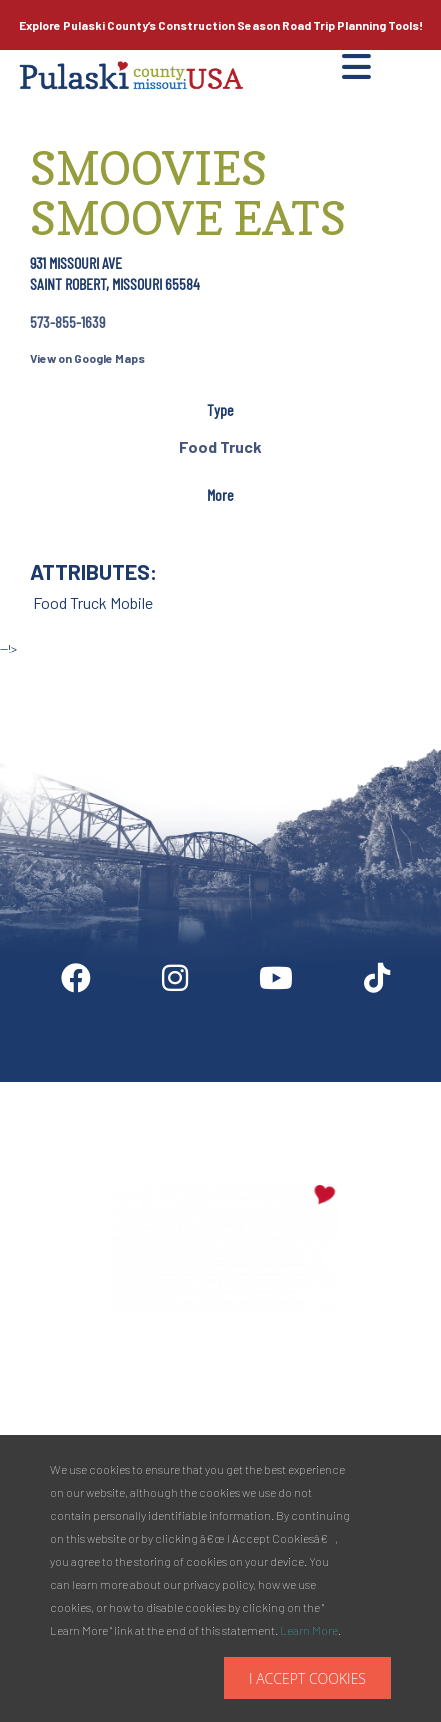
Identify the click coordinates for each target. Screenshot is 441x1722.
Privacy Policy (370, 1090)
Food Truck (220, 446)
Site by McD (37, 669)
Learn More (309, 1630)
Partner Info (206, 1090)
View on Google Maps (87, 358)
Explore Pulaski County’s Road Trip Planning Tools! (221, 25)
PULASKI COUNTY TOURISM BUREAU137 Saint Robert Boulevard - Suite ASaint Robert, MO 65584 (226, 1394)
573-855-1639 (67, 321)
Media (285, 1090)
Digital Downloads (91, 1090)
